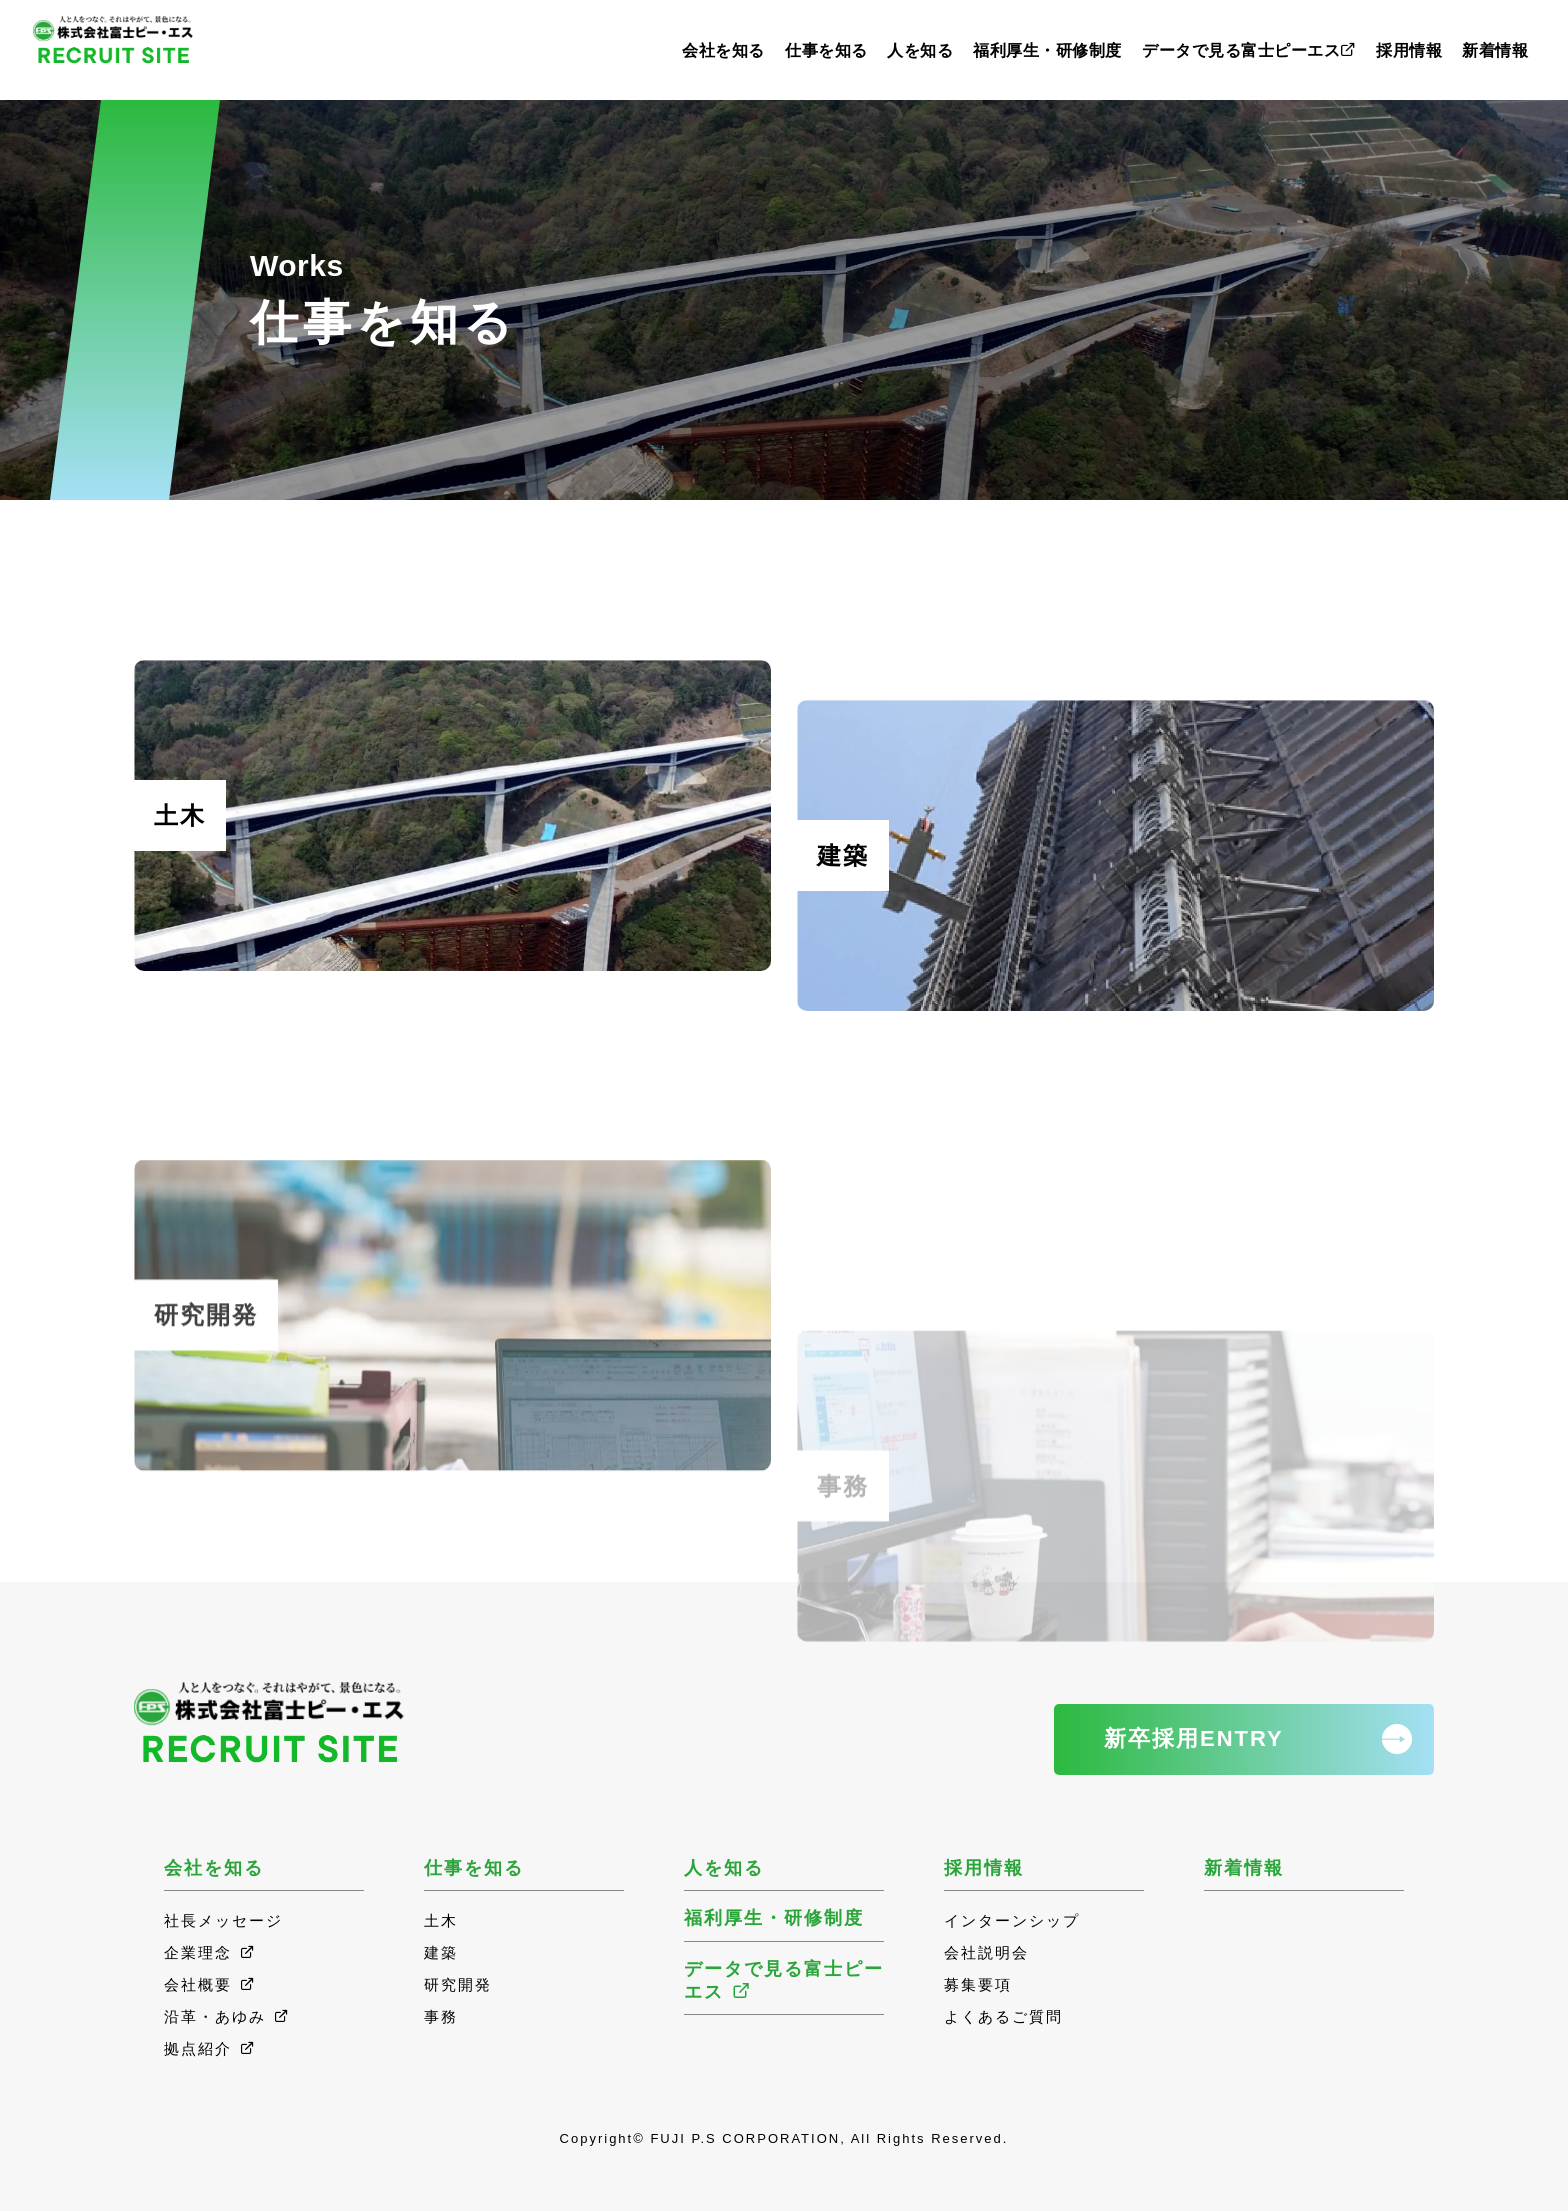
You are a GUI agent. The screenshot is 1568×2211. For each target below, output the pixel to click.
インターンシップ (1012, 1920)
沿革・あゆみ (227, 2016)
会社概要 (210, 1984)
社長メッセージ (223, 1920)
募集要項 (978, 1984)
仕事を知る (826, 50)
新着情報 (1495, 50)
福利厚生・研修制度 (1047, 50)
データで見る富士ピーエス (1249, 50)
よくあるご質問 (1003, 2016)
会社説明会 (986, 1952)
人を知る (920, 50)
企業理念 (210, 1952)
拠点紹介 (210, 2048)
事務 (441, 2016)
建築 (441, 1952)
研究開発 (458, 1984)
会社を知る (723, 50)
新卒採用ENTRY (1194, 1738)
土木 (441, 1920)
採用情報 (1409, 50)
